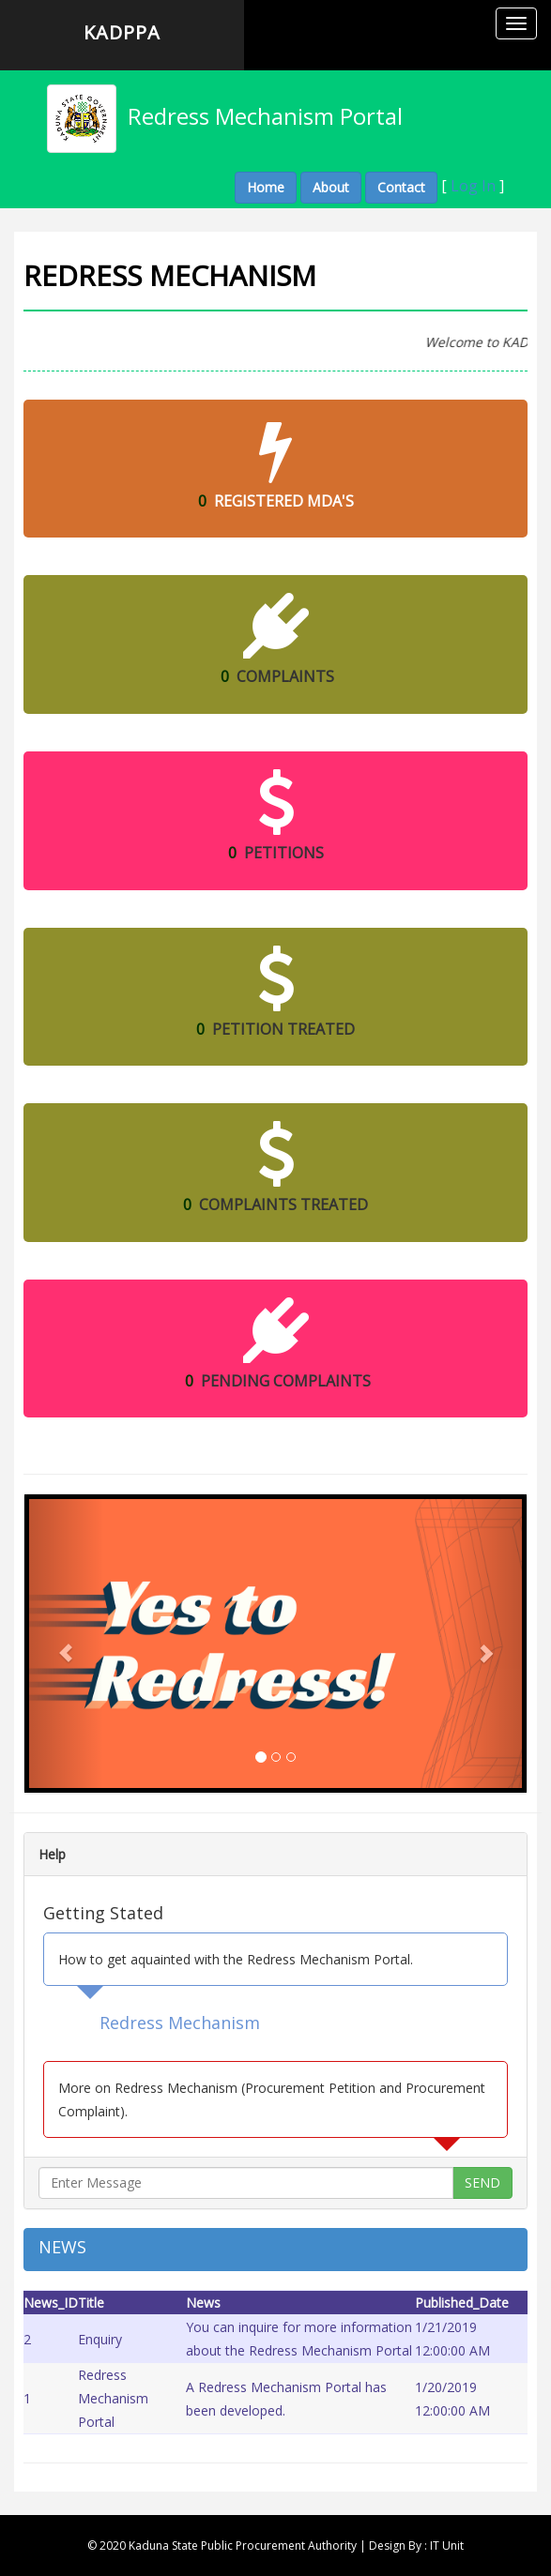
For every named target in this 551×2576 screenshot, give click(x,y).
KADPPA (122, 32)
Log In (473, 185)
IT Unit (447, 2545)
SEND (482, 2182)
